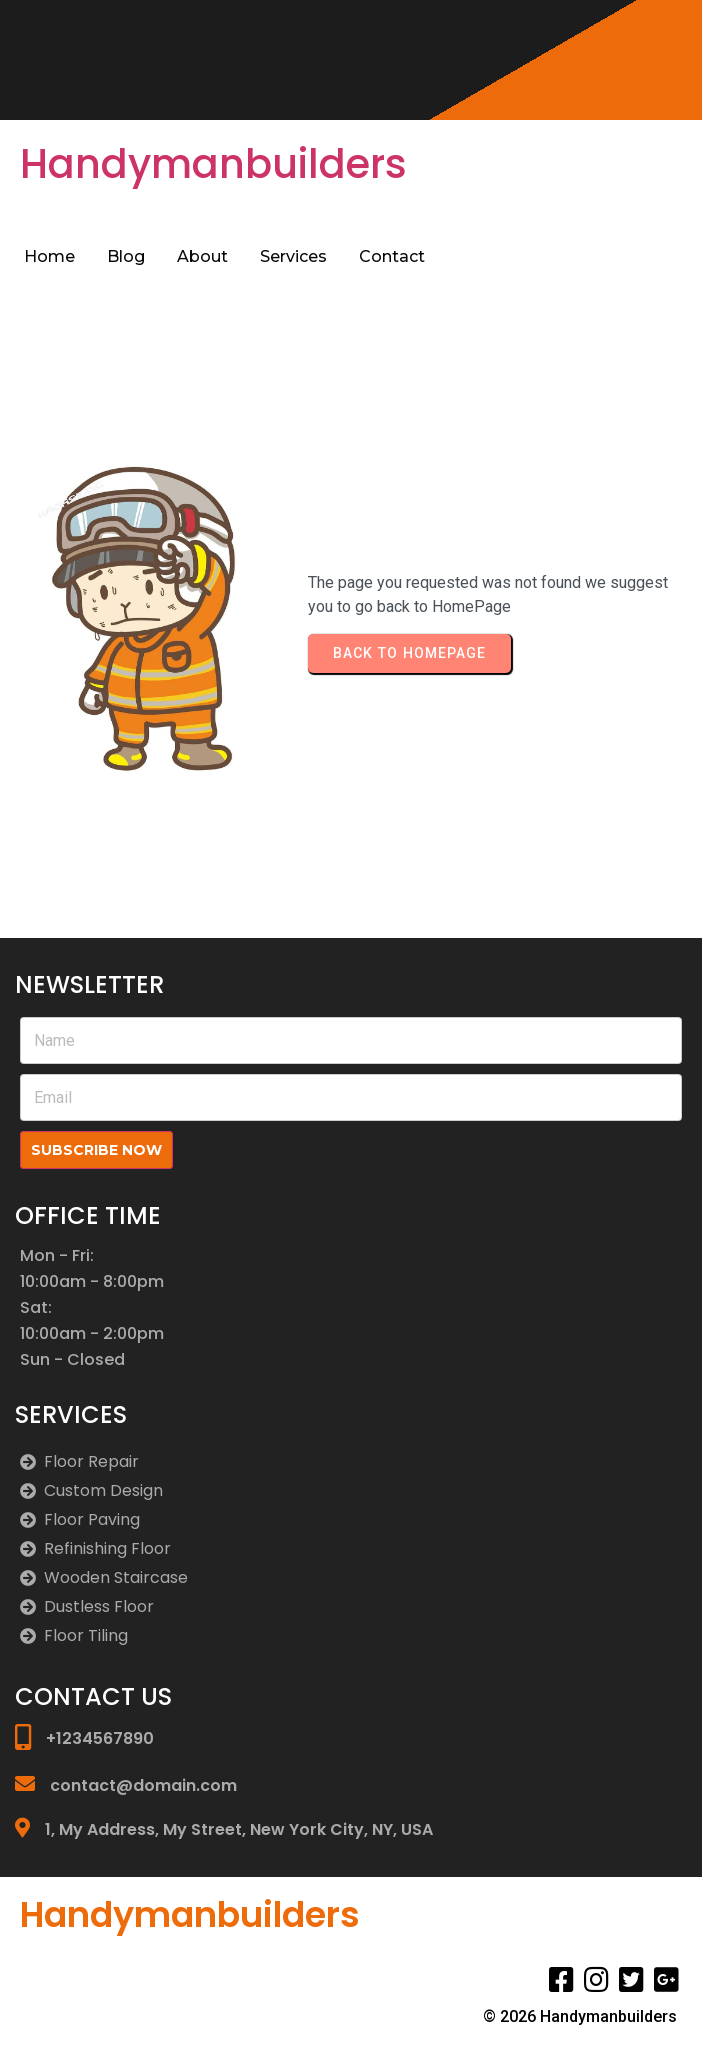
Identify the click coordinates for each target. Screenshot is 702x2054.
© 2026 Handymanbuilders (580, 2016)
